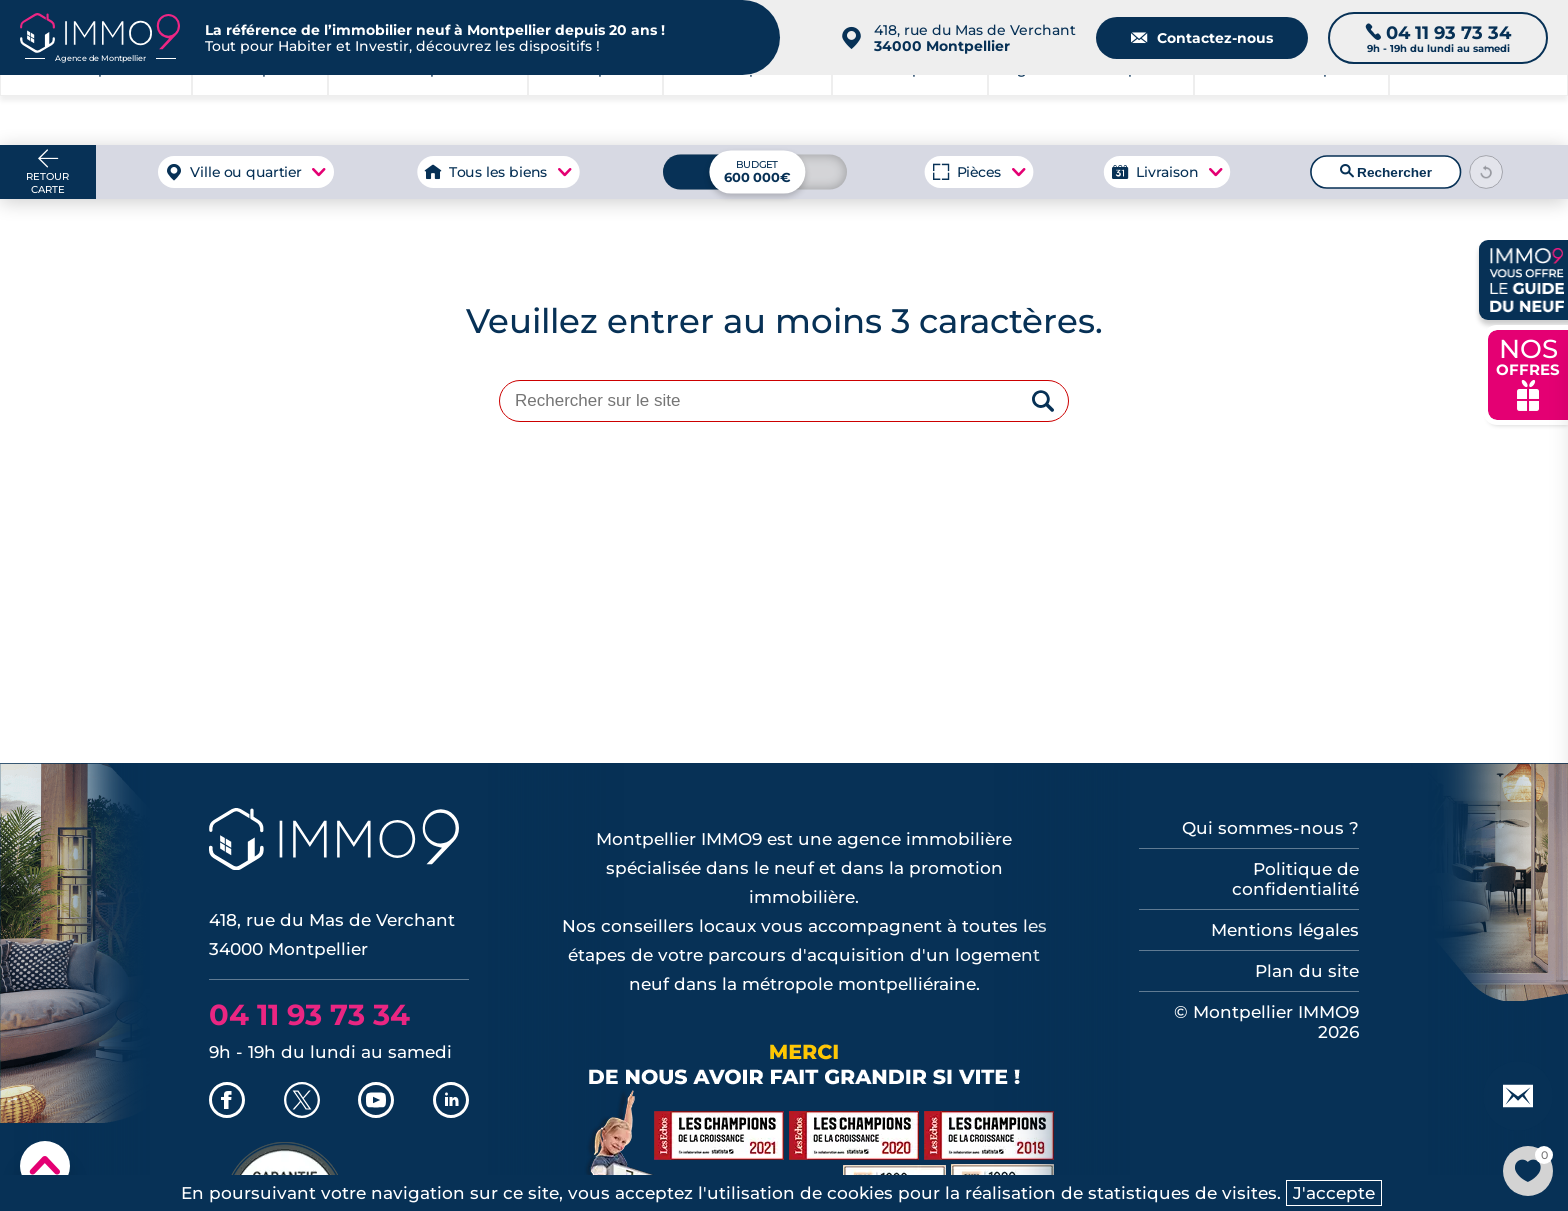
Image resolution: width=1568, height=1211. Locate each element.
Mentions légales (1285, 930)
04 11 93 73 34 (309, 1014)
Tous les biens (498, 172)
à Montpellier (260, 110)
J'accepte (1334, 1193)
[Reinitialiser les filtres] (1487, 172)
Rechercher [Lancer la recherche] (1386, 172)
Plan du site (1307, 971)
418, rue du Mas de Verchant (975, 38)
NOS (1528, 372)
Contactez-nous (1202, 38)
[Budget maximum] (755, 171)
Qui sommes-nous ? (1270, 828)
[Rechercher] (1043, 402)
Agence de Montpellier (1090, 110)
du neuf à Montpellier (1291, 110)
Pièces (979, 172)
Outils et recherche (1478, 110)
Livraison (1166, 172)
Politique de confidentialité (1295, 879)
